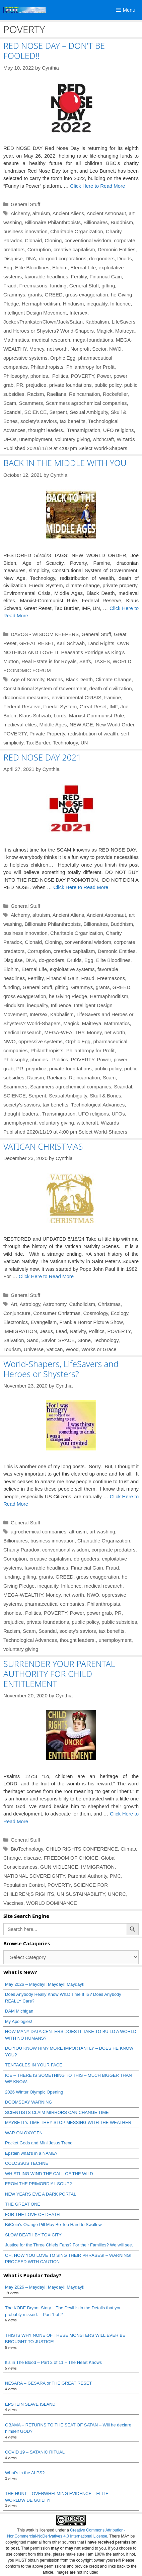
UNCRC (117, 1894)
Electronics (15, 1322)
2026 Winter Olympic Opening (34, 2092)
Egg (7, 267)
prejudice (36, 385)
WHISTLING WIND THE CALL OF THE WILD (49, 2173)
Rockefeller (115, 394)
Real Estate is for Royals (48, 661)
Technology (65, 742)
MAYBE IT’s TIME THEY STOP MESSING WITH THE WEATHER (68, 2122)
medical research (51, 340)
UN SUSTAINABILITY (81, 1894)
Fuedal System (60, 706)
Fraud (9, 285)
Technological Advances (98, 1104)
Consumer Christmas (56, 1313)
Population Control (24, 1885)
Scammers (31, 403)
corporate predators (114, 1549)
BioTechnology (27, 1849)
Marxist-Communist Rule (96, 715)
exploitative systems (72, 969)
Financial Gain (105, 276)
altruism (41, 213)
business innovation (25, 231)
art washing (102, 1531)
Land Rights (100, 643)
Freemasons (33, 285)
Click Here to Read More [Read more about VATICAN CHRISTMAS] (46, 1276)
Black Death (79, 679)
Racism (35, 394)
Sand (33, 1340)
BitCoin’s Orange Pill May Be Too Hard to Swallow (53, 2224)
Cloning (53, 240)
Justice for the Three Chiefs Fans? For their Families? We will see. (69, 2244)
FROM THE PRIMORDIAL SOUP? (38, 2183)
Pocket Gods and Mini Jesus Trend (39, 2142)
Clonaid (33, 240)
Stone (84, 1340)
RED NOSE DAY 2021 (42, 757)
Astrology (30, 1304)
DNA (30, 258)
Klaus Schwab (35, 715)
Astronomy (55, 1304)
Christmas (109, 1304)
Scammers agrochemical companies (86, 403)
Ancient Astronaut (106, 213)
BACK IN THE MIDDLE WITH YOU (65, 462)
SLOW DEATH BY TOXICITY (33, 2234)
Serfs (85, 661)
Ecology (119, 1313)
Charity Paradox (21, 1549)
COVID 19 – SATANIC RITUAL (35, 2452)
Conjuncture (16, 1313)
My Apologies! (18, 2021)
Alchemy (20, 213)
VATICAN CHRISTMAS (43, 1146)
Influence (120, 303)
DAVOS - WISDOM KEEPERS (45, 634)
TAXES (102, 661)
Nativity (78, 1331)
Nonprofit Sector (88, 349)
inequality (96, 303)
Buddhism (122, 222)
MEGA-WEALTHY (64, 1032)
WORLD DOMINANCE (51, 1903)
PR (19, 385)
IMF (114, 706)
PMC (115, 1876)
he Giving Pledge (68, 996)
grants (35, 294)
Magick (104, 331)
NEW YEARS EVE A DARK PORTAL (40, 2194)
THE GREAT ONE (22, 2204)
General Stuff (25, 204)
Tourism (12, 1349)
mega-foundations (93, 340)
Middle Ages (53, 724)
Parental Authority (87, 1876)
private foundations (70, 385)
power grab (99, 1613)
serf (125, 733)
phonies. (40, 376)
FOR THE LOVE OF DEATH (32, 2214)
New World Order (115, 724)
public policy (108, 385)
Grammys (14, 294)
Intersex (78, 313)
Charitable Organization (76, 231)
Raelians (56, 394)
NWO (115, 349)
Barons (55, 679)
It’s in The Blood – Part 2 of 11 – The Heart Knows (53, 2362)
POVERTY (82, 376)
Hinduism (73, 303)
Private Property (47, 733)
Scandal (12, 412)
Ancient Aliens (68, 213)
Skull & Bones (105, 1095)
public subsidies (119, 1622)
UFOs (9, 439)
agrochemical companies (38, 1531)
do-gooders (102, 258)
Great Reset (93, 706)
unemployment (35, 439)
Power (104, 376)
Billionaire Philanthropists (52, 222)
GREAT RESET (36, 643)
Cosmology (95, 1313)
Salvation (13, 1340)
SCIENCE (35, 412)
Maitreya (125, 331)
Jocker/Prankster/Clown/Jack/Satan (43, 322)
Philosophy (15, 376)
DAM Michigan (19, 2011)
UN (84, 742)
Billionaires (95, 222)
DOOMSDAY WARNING (28, 2102)
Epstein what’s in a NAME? (31, 2153)
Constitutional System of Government (44, 688)
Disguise (13, 258)
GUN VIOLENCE (59, 1867)
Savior (48, 1340)
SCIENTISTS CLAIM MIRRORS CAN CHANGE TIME (57, 2112)
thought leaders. (46, 430)
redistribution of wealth (93, 733)
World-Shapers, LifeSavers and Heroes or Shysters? (61, 1369)
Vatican (54, 1349)
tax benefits (72, 421)
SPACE (66, 1340)
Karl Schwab (71, 643)
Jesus (46, 1331)
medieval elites (20, 724)
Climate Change (113, 679)
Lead (61, 1331)
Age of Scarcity (27, 679)
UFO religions (118, 430)
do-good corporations (62, 258)
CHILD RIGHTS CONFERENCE (82, 1849)
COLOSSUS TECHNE (26, 2163)
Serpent (58, 412)
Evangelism (44, 1322)
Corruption (39, 249)
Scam (9, 403)
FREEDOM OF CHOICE (71, 1858)
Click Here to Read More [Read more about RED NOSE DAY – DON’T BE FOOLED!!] (97, 186)
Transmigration (83, 430)
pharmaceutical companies (54, 1604)
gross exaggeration (86, 294)
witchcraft (103, 439)
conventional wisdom (88, 240)
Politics (60, 376)
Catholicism (82, 1304)
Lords (60, 715)
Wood (72, 1349)
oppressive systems (25, 358)
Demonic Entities (117, 249)
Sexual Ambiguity (89, 412)
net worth (57, 349)
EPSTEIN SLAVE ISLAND (30, 2404)
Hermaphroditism (41, 303)
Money (36, 349)
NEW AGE (81, 724)
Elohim (60, 267)
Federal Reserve (22, 706)
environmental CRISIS (76, 697)
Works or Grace (99, 1349)
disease (32, 1858)
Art (14, 1304)
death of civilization (110, 688)
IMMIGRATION (20, 1331)
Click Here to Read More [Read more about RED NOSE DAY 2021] (80, 887)
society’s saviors (38, 421)
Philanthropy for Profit (90, 367)
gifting (108, 285)
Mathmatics (16, 340)
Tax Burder (38, 742)
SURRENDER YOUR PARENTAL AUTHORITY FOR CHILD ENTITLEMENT (59, 1673)
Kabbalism (97, 322)
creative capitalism (74, 249)
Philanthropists (46, 367)
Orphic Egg (62, 358)
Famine (112, 697)
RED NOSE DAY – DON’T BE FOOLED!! (54, 50)
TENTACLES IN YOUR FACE (33, 2064)
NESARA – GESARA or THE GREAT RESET (48, 2383)
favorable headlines (46, 276)
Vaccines (13, 1903)
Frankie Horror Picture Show (91, 1322)
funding (58, 285)
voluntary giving (72, 439)
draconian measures (26, 697)
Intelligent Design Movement (35, 313)
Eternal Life (83, 267)
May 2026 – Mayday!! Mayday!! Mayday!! (44, 1984)
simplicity (13, 742)
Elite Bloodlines (32, 267)
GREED (53, 294)
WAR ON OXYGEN (24, 2132)
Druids (124, 258)
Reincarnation (84, 394)
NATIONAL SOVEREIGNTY (34, 1876)
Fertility (79, 276)
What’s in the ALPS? (25, 2472)
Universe (34, 1349)
